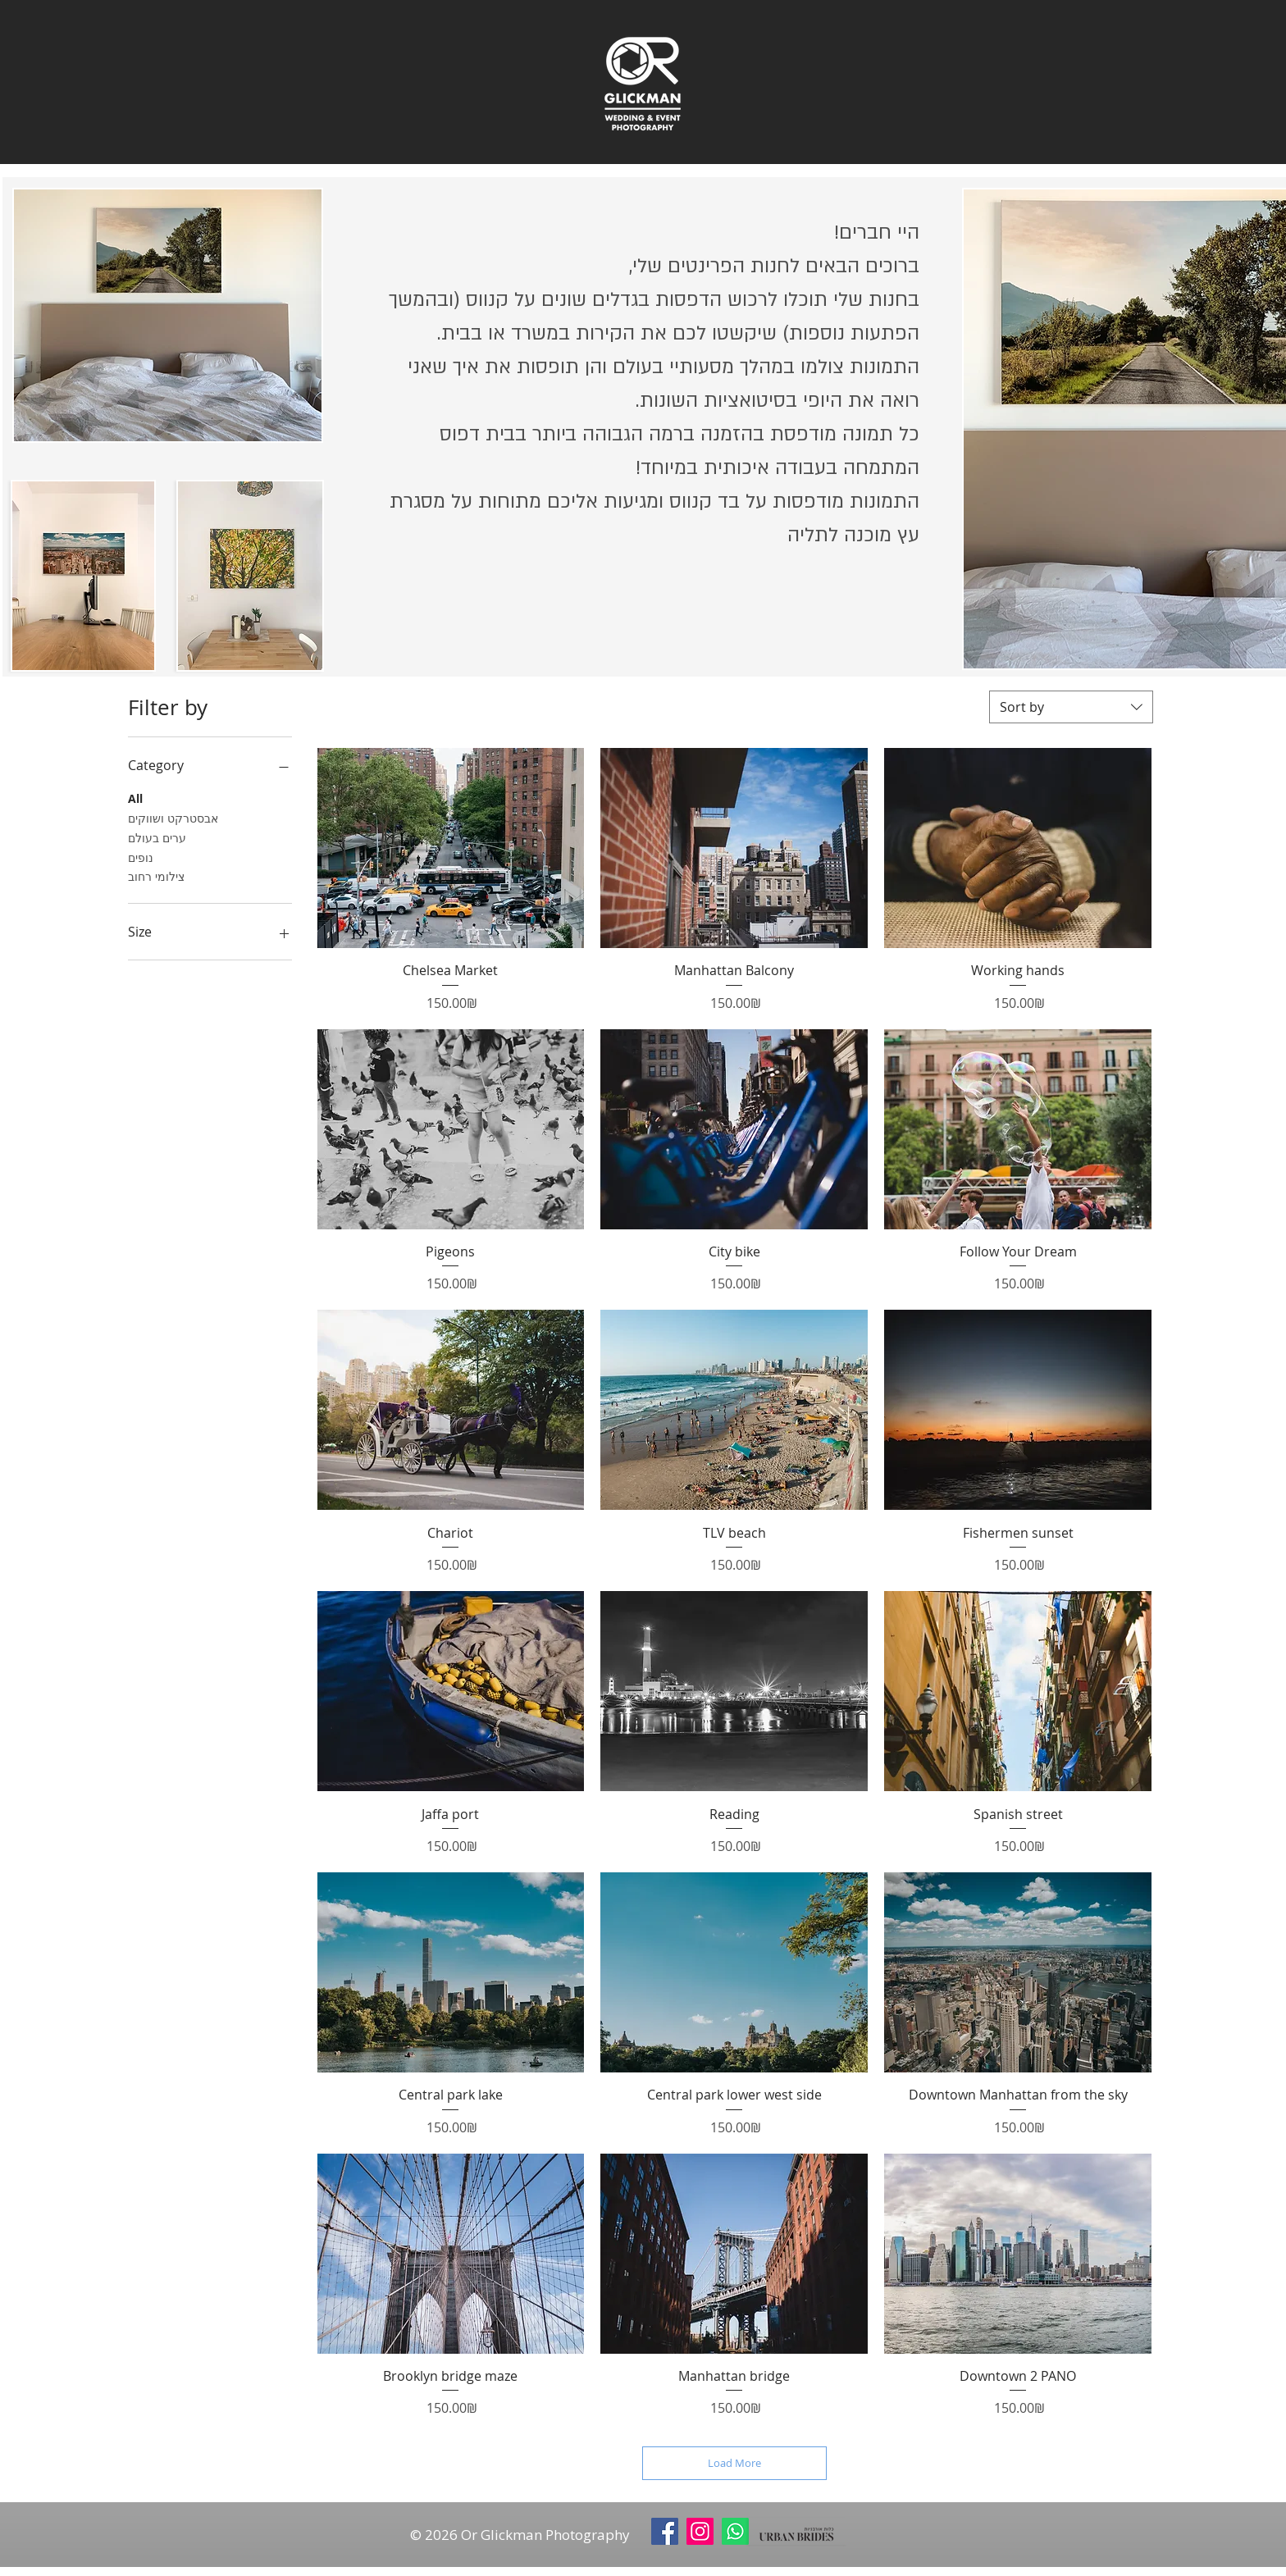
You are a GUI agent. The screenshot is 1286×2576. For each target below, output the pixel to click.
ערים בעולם (157, 837)
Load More (734, 2462)
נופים (140, 856)
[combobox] (1071, 707)
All (135, 797)
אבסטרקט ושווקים (173, 817)
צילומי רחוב (156, 875)
